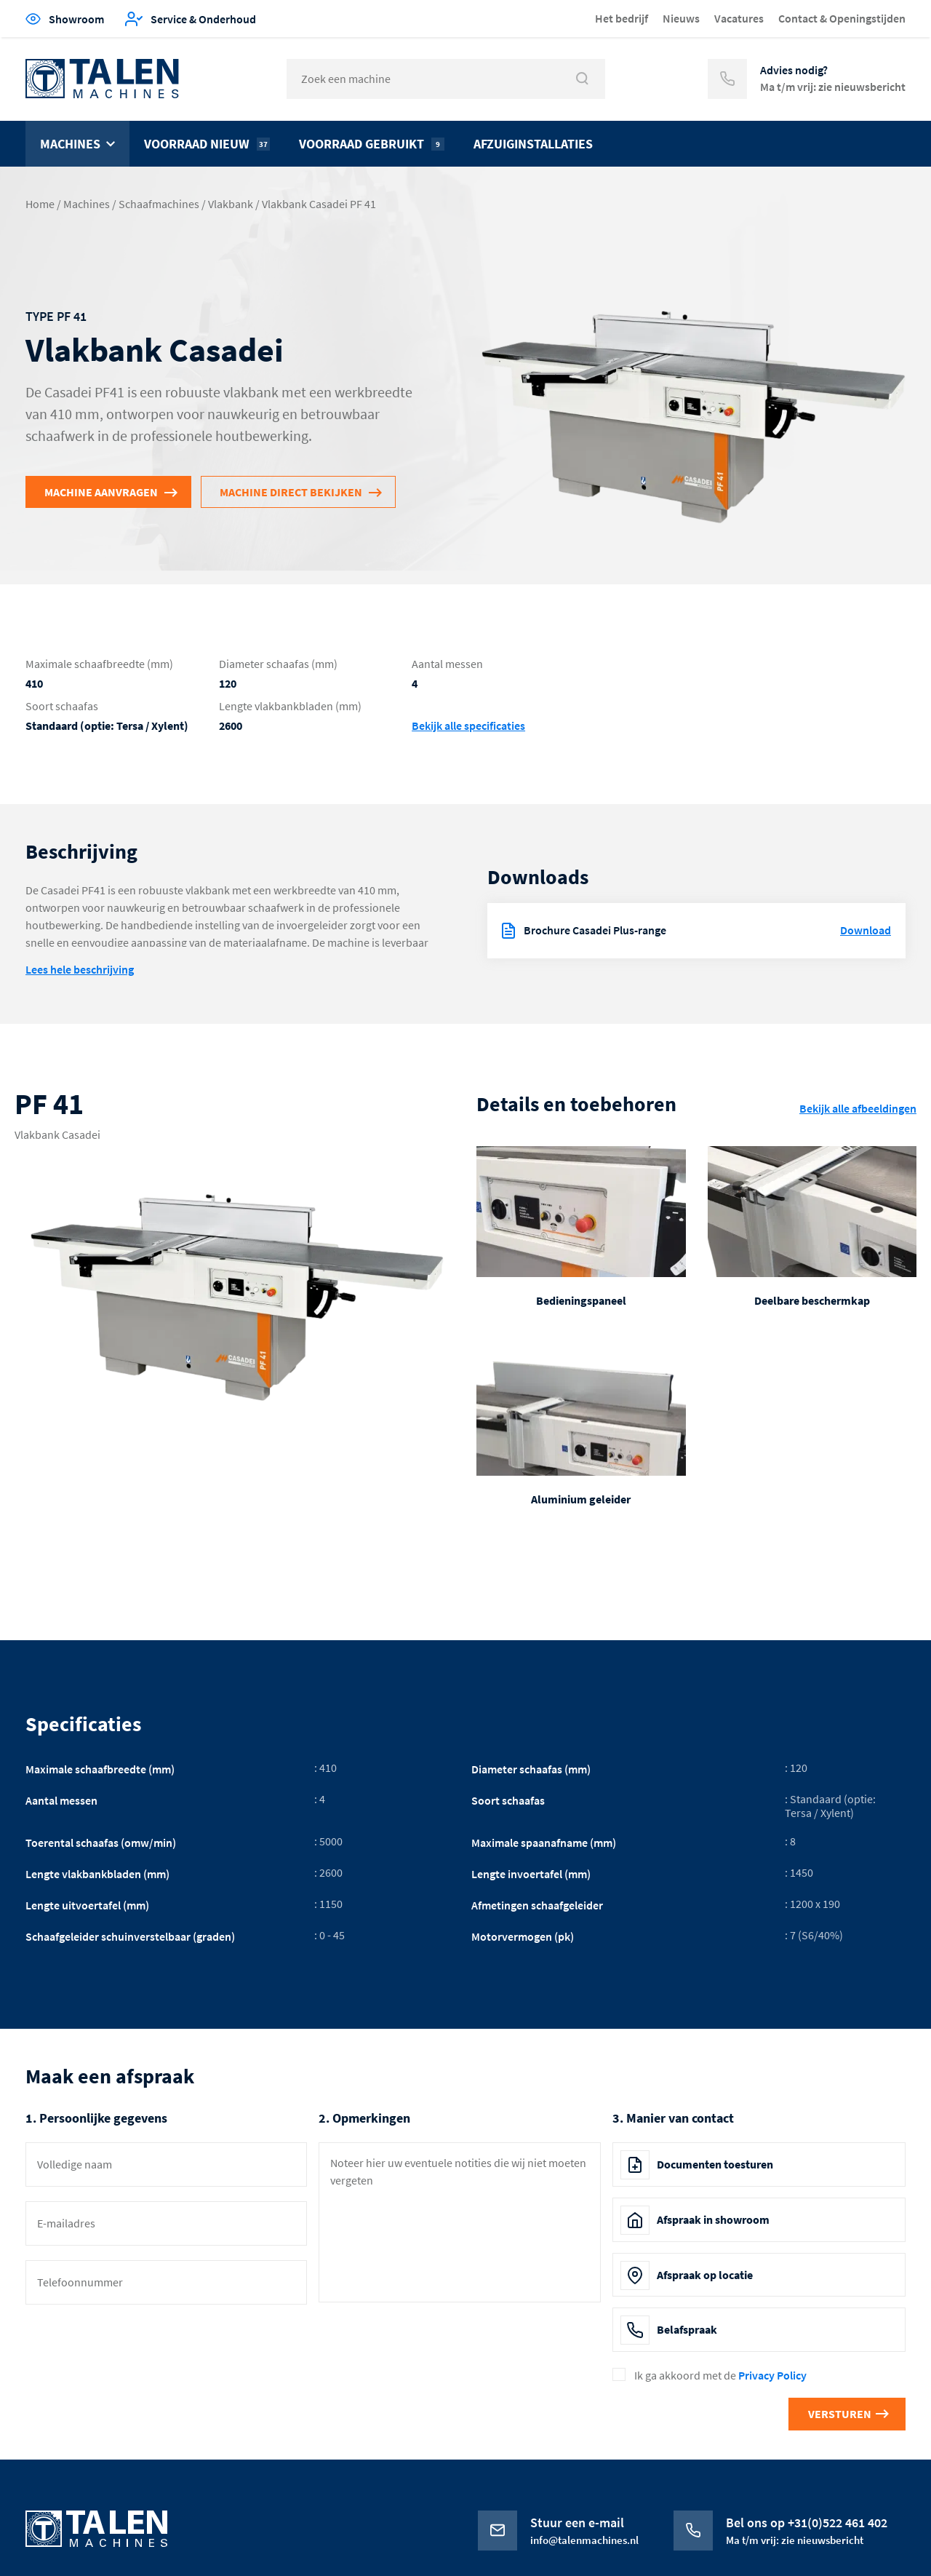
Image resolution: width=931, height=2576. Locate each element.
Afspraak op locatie (705, 2274)
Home (40, 203)
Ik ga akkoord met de (720, 2375)
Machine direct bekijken (291, 492)
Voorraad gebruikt (371, 143)
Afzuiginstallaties (533, 143)
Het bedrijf (621, 18)
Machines (70, 143)
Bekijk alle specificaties (468, 726)
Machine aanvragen (101, 492)
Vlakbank (230, 203)
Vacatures (739, 18)
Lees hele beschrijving (79, 969)
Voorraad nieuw (207, 143)
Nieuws (681, 18)
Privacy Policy (772, 2375)
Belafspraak (687, 2329)
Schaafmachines (159, 203)
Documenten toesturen (715, 2164)
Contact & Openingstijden (842, 18)
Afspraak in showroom (713, 2219)
